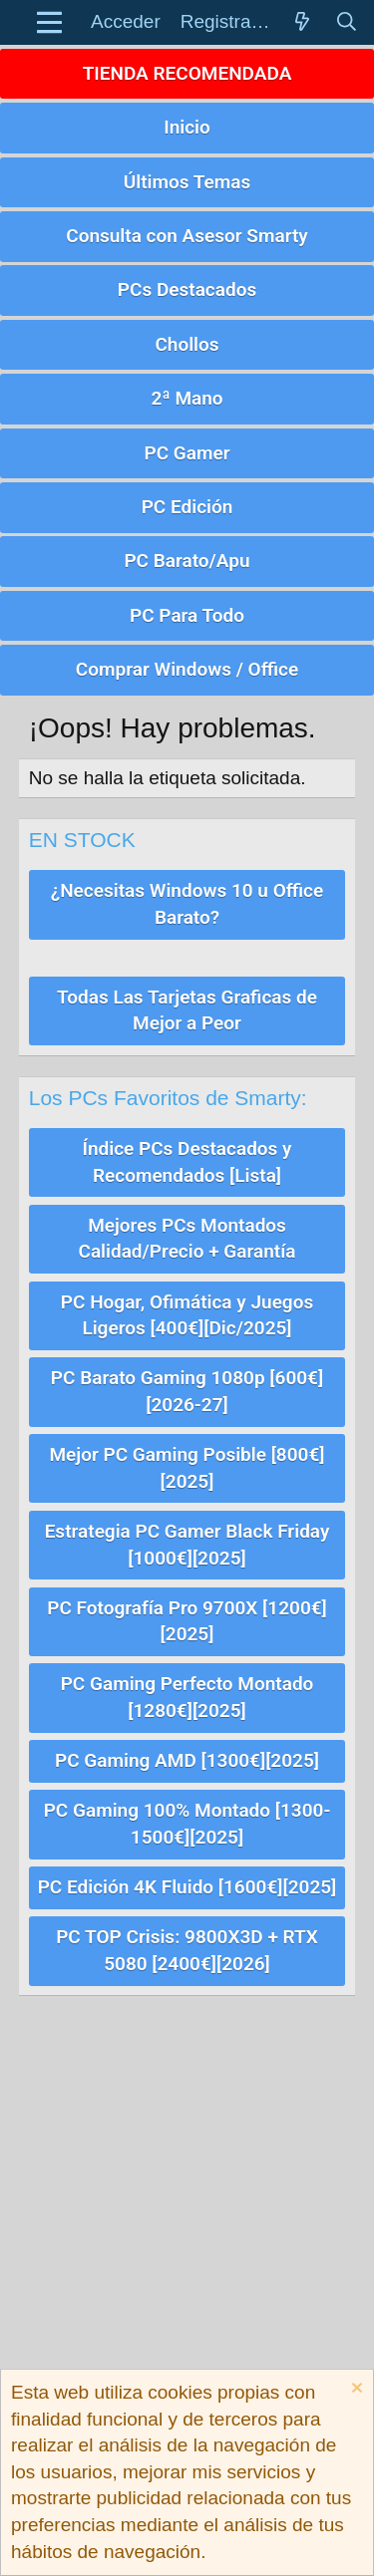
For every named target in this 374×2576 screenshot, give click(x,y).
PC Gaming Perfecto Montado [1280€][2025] (187, 1697)
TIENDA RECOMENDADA (187, 73)
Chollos (186, 344)
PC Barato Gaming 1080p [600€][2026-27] (187, 1391)
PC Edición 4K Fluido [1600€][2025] (187, 1886)
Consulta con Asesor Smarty (187, 235)
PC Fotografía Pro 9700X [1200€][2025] (187, 1621)
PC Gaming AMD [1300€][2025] (187, 1760)
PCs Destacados (187, 289)
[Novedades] (302, 22)
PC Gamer (186, 452)
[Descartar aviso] (354, 2390)
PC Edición (187, 506)
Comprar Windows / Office (187, 669)
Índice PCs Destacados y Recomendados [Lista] (186, 1162)
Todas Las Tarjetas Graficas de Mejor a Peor (187, 1010)
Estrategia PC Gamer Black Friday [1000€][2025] (187, 1545)
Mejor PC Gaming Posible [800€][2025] (186, 1468)
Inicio (187, 127)
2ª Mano (186, 398)
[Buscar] (346, 22)
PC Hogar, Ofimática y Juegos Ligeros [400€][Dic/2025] (187, 1315)
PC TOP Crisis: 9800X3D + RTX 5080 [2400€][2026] (187, 1950)
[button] (49, 22)
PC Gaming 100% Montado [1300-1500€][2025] (187, 1824)
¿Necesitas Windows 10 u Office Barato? (187, 904)
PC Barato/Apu (186, 560)
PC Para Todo (187, 615)
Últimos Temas (187, 181)
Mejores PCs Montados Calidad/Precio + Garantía (186, 1239)
